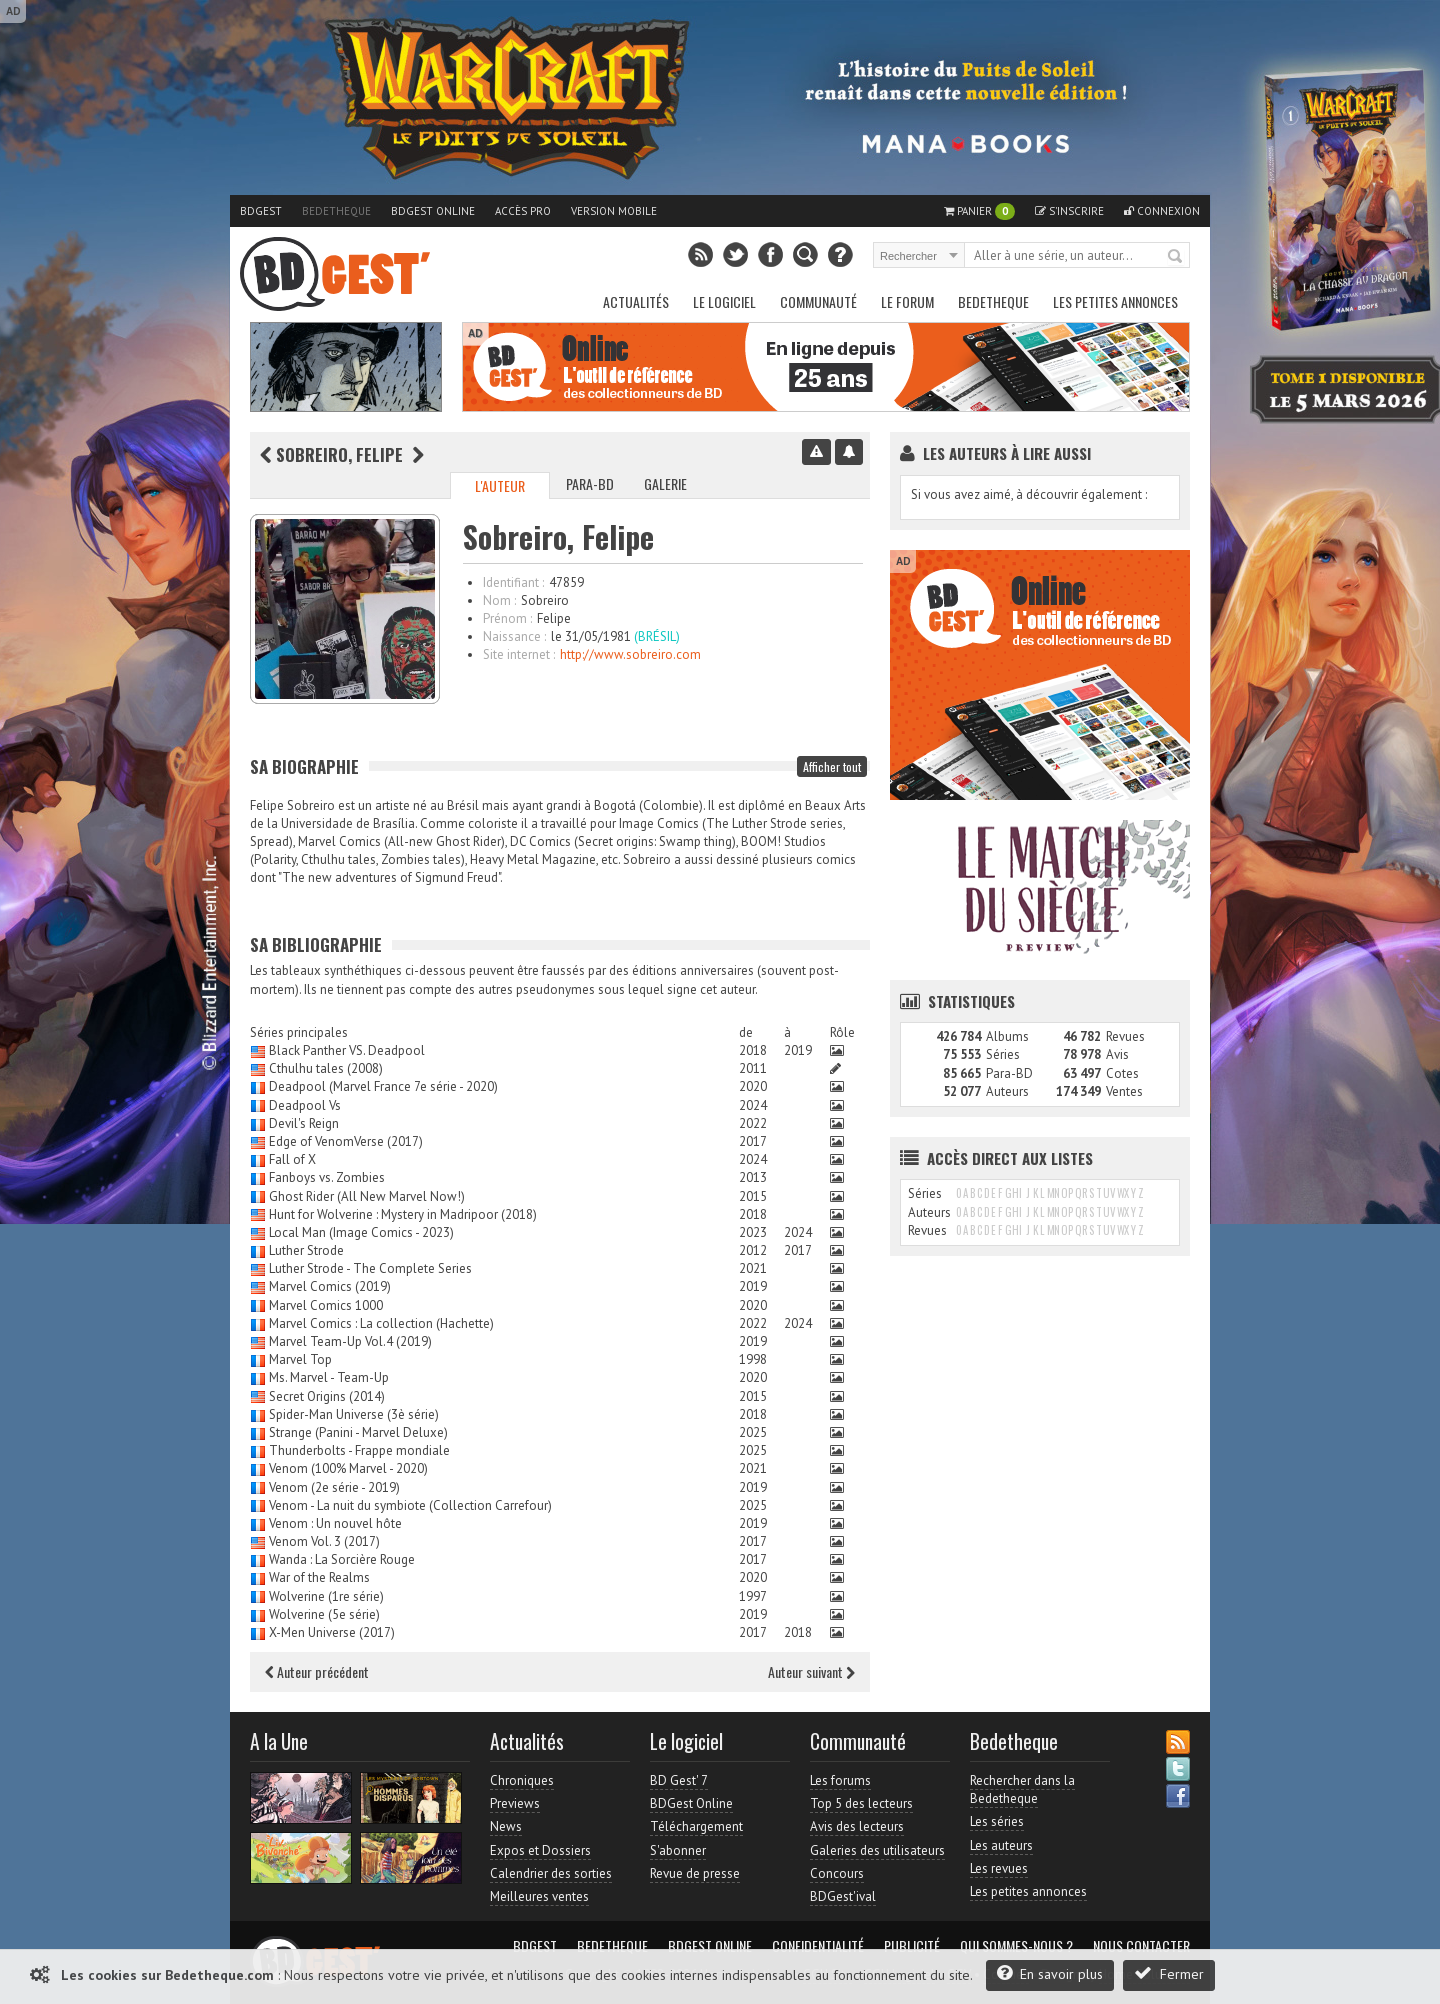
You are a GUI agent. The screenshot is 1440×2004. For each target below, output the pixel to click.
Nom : (499, 600)
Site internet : (519, 654)
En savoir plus (1050, 1973)
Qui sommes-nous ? (1016, 1946)
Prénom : (507, 618)
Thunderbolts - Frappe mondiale (359, 1450)
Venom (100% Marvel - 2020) (348, 1468)
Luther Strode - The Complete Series (370, 1268)
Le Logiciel (724, 301)
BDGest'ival (843, 1896)
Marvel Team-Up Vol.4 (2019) (350, 1341)
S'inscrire (1069, 211)
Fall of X (292, 1159)
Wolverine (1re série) (326, 1596)
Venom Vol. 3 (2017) (324, 1541)
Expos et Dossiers (540, 1850)
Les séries (997, 1821)
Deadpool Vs (305, 1105)
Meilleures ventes (539, 1896)
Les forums (840, 1780)
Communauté (818, 301)
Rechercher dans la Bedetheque (1022, 1789)
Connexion (1162, 211)
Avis (1117, 1054)
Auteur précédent (317, 1671)
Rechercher (1176, 257)
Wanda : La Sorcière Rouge (342, 1559)
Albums (1007, 1036)
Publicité (912, 1946)
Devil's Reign (304, 1123)
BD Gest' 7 (679, 1780)
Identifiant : (513, 582)
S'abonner (678, 1850)
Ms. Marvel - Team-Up (329, 1377)
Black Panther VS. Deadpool (347, 1050)
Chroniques (522, 1780)
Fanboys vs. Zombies (327, 1177)
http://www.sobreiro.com (630, 654)
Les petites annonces (1115, 301)
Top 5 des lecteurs (861, 1803)
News (506, 1826)
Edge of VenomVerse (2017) (346, 1141)
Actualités (636, 301)
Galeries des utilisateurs (877, 1850)
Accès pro (523, 211)
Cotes (1122, 1073)
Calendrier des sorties (551, 1873)
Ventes (1124, 1091)
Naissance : (514, 636)
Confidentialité (818, 1946)
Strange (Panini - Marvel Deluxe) (358, 1432)
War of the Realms (319, 1577)
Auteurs (1007, 1091)
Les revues (999, 1868)
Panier (979, 211)
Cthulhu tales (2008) (326, 1068)
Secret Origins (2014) (327, 1396)
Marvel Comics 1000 (326, 1305)
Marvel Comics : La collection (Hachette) (381, 1323)
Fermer (1169, 1973)
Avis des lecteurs (857, 1826)
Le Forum (907, 301)
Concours (837, 1873)
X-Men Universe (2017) (332, 1632)
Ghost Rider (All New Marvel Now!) (367, 1196)
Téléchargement (696, 1826)
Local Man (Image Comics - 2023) (361, 1232)
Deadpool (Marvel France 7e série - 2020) (383, 1086)
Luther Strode (306, 1250)
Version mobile (614, 211)
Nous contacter (1141, 1946)
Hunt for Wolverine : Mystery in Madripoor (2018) (403, 1214)
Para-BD (590, 483)
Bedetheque (336, 211)
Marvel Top (300, 1359)
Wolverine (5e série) (324, 1614)
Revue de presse (695, 1873)
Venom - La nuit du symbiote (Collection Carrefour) (410, 1505)
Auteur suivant (811, 1671)
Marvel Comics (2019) (330, 1286)
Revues (1125, 1036)
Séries (1003, 1054)
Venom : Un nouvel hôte (335, 1523)
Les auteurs (1001, 1845)
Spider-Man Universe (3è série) (354, 1414)
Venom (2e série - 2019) (334, 1487)
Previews (515, 1803)
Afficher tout (832, 766)
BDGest (261, 211)
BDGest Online (433, 211)
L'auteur (500, 485)
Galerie (665, 483)
